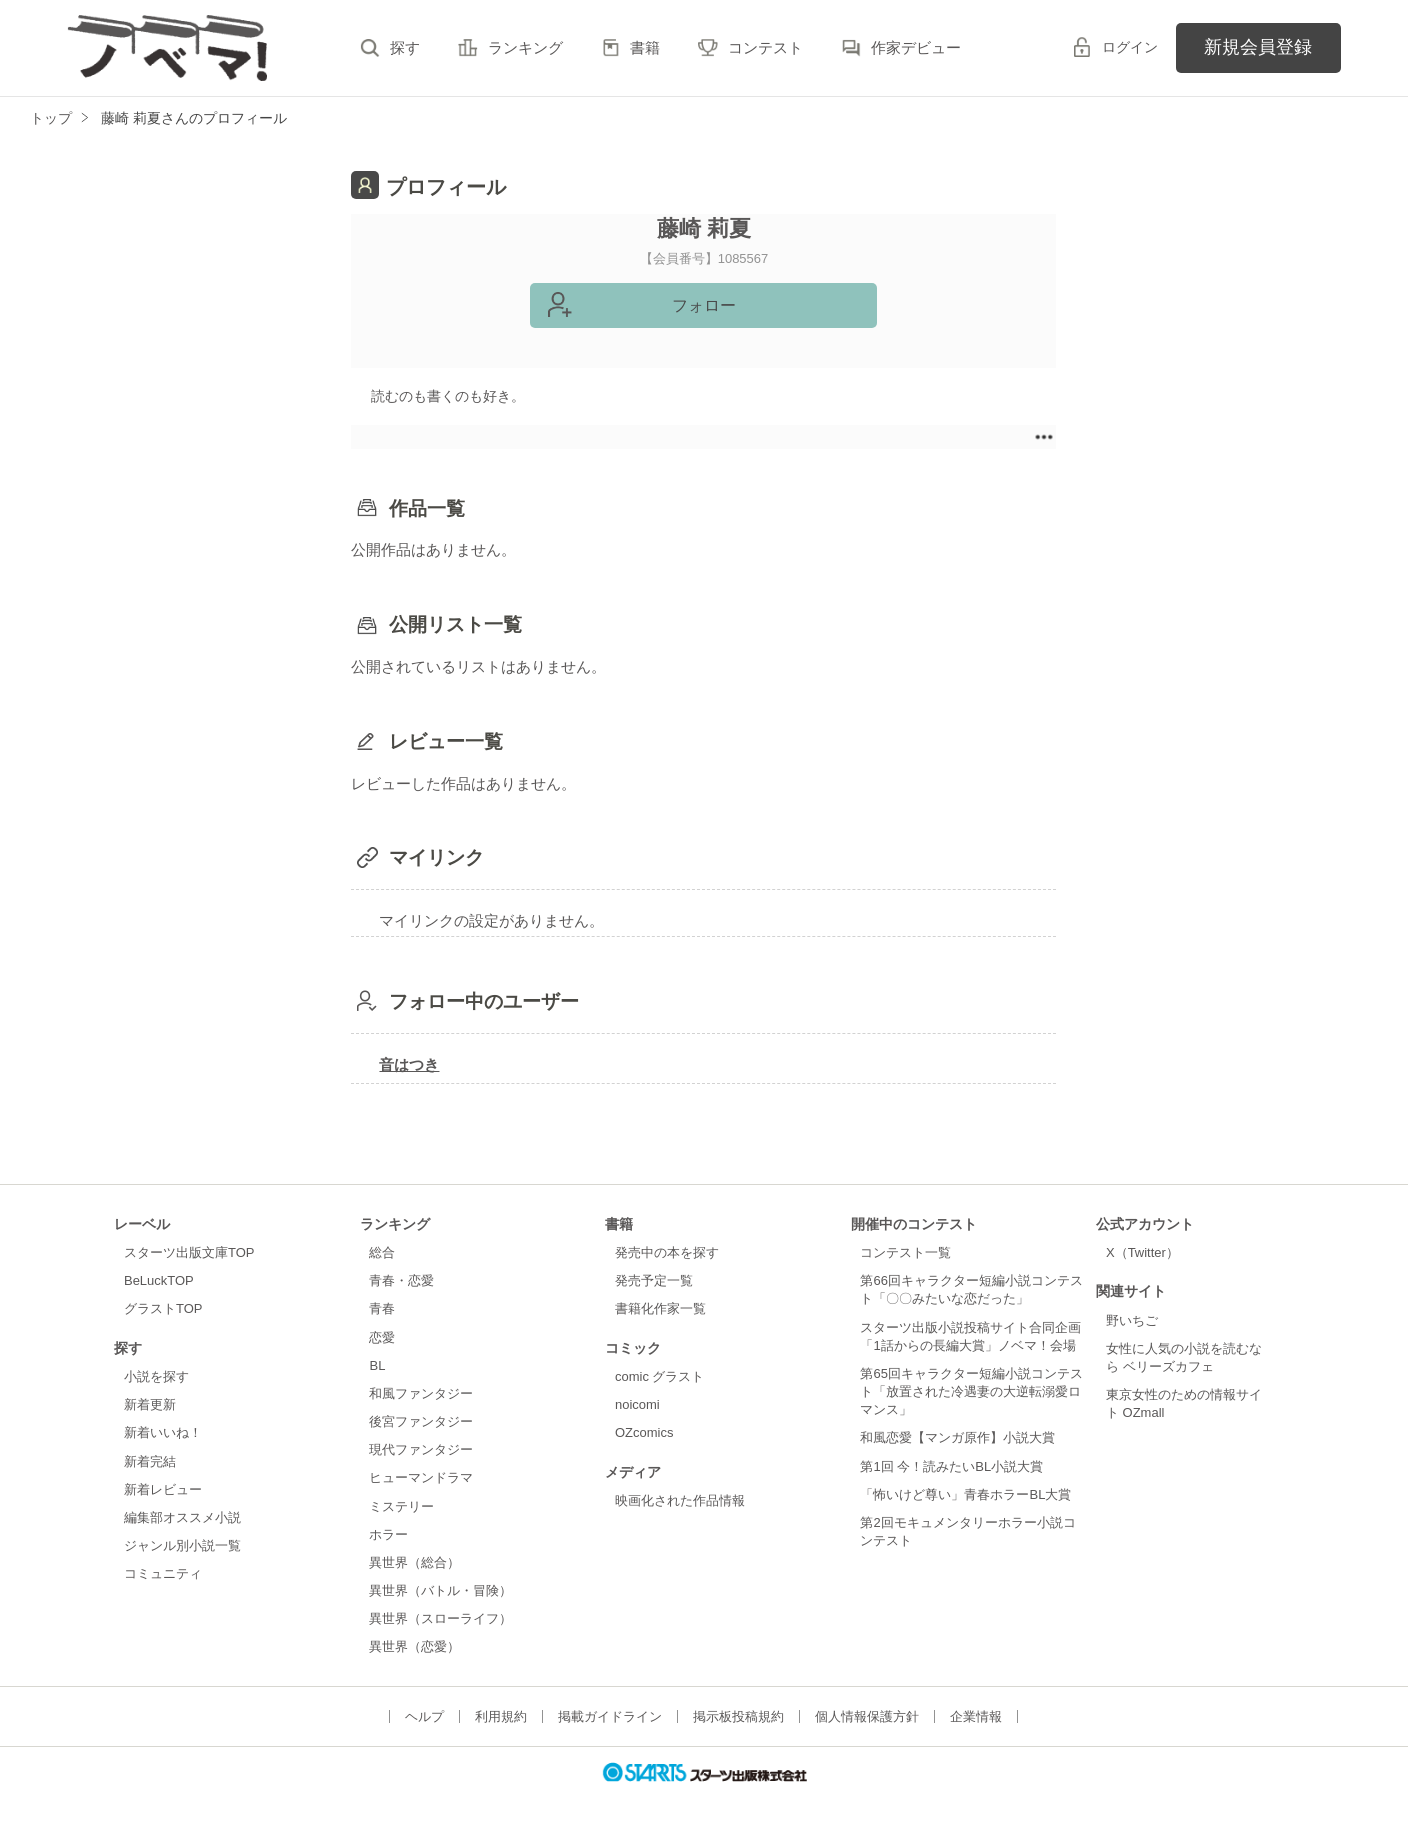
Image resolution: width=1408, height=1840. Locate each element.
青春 (382, 1308)
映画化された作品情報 (680, 1500)
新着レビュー (163, 1489)
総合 (382, 1252)
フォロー (704, 305)
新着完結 (150, 1461)
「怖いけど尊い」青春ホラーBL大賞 (965, 1494)
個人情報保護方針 (867, 1716)
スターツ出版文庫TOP (189, 1252)
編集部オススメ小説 (182, 1517)
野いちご (1132, 1320)
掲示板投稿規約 (738, 1716)
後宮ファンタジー (421, 1421)
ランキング (525, 47)
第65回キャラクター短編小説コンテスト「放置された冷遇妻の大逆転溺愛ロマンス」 (971, 1391)
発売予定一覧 (654, 1280)
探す (405, 47)
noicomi (637, 1404)
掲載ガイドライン (610, 1716)
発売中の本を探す (667, 1252)
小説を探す (156, 1376)
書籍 (645, 47)
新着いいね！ (163, 1432)
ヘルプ (424, 1716)
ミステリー (401, 1506)
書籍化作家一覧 (660, 1308)
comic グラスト (660, 1376)
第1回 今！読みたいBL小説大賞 (951, 1466)
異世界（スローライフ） (440, 1618)
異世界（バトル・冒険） (440, 1590)
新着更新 (150, 1404)
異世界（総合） (414, 1562)
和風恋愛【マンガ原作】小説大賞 (957, 1437)
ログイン (1130, 47)
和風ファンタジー (421, 1393)
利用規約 (501, 1716)
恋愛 (382, 1337)
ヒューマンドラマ (421, 1477)
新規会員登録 (1258, 47)
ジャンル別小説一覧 (182, 1545)
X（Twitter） (1142, 1252)
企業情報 (976, 1716)
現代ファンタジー (421, 1449)
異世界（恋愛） (414, 1646)
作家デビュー (916, 47)
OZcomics (644, 1432)
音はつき (409, 1064)
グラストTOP (163, 1308)
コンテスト (765, 47)
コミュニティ (163, 1573)
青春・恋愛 (401, 1280)
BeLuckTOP (159, 1280)
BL (377, 1365)
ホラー (388, 1534)
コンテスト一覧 (905, 1252)
